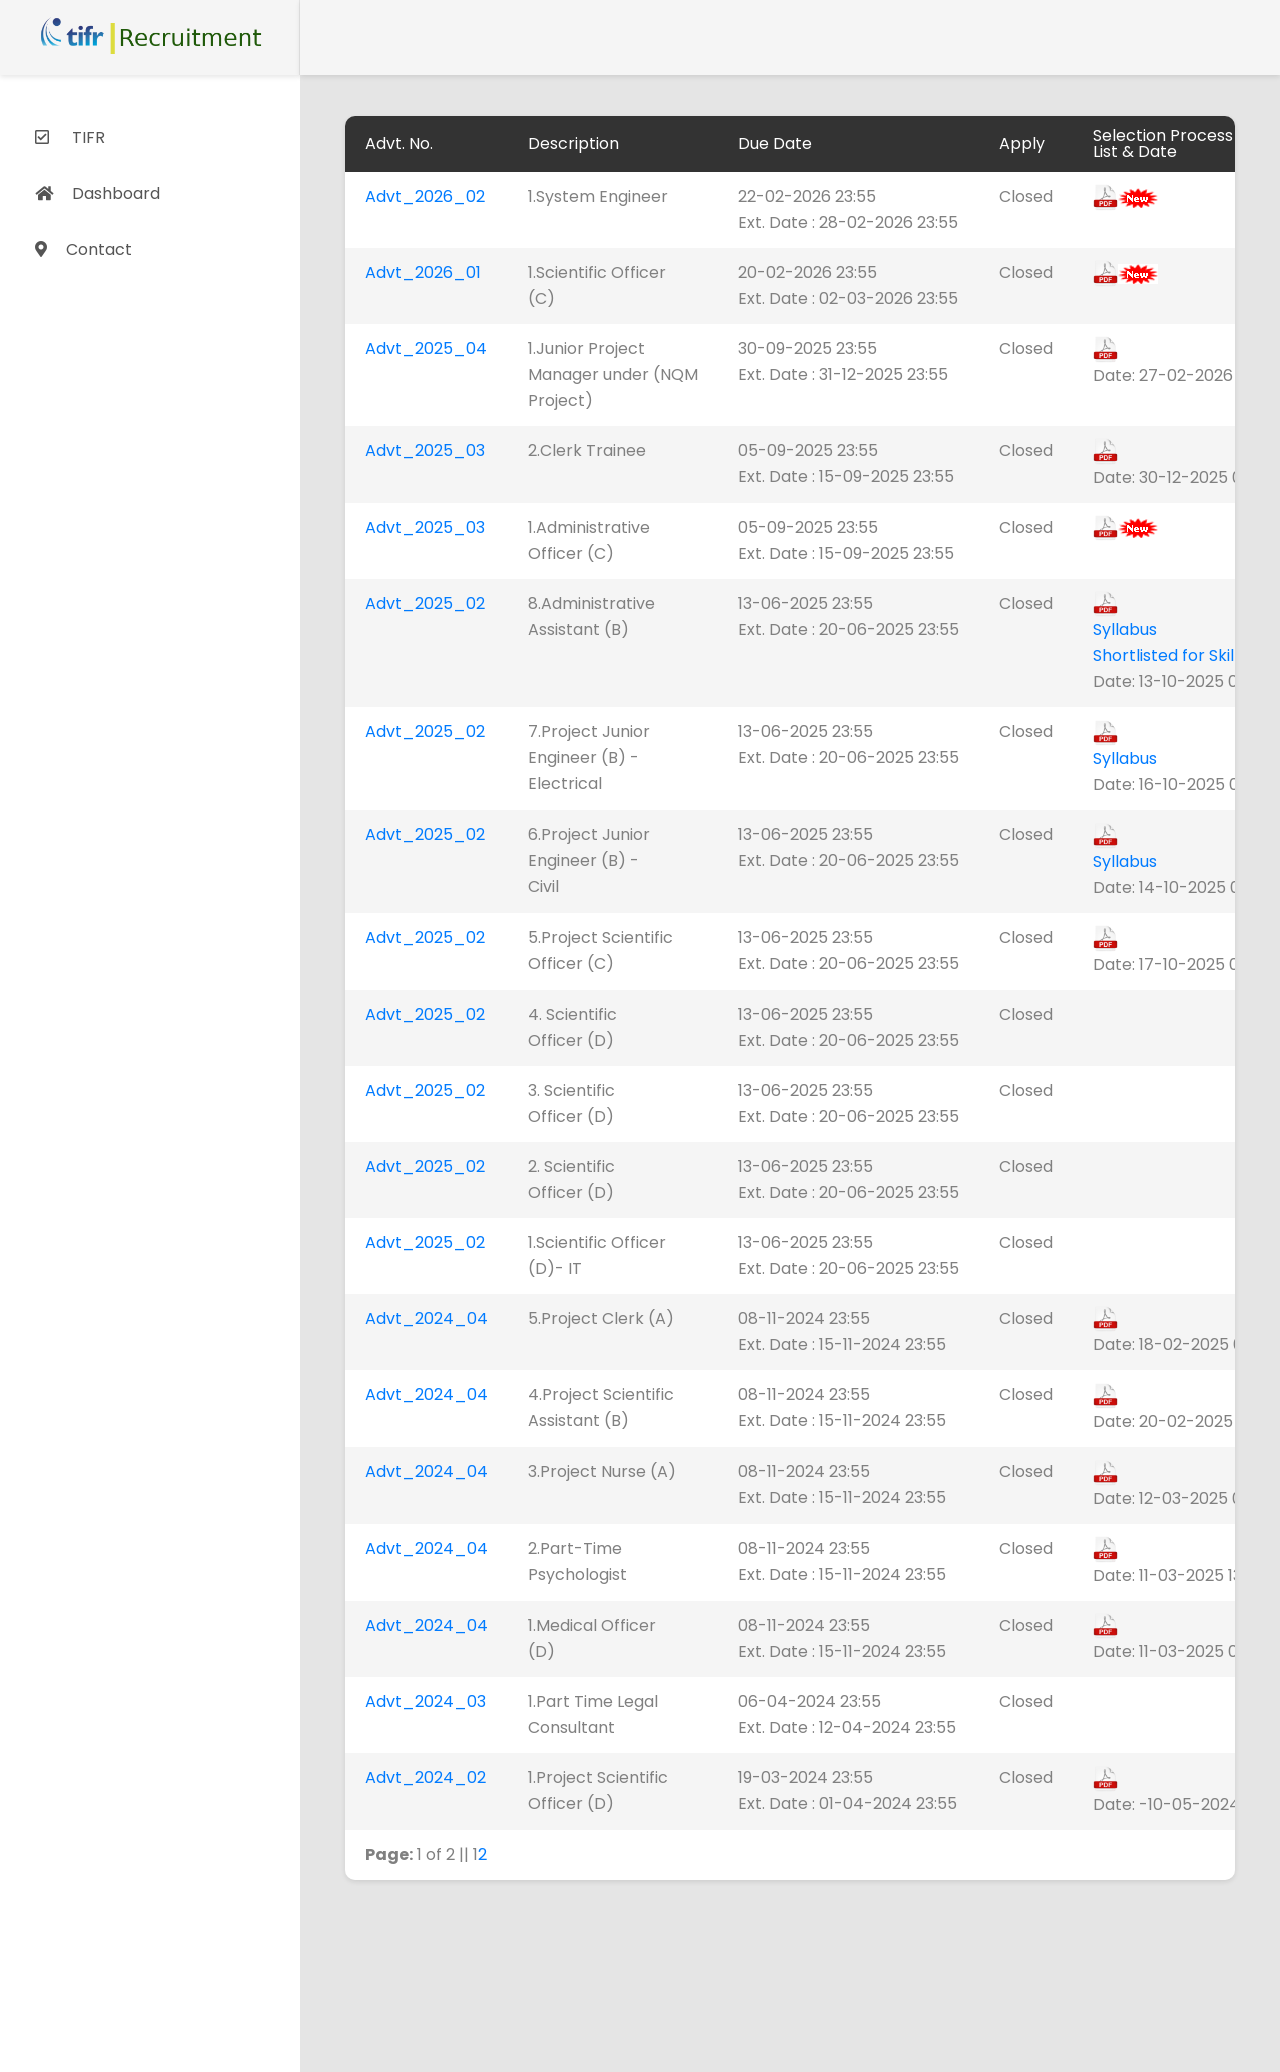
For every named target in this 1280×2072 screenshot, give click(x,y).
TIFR (70, 137)
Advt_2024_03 (425, 1701)
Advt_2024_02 (425, 1777)
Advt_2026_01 (423, 272)
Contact (83, 249)
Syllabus (1125, 629)
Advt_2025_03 (425, 450)
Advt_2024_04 (426, 1318)
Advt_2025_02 (425, 603)
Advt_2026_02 (425, 196)
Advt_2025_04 (426, 348)
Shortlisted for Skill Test (1185, 655)
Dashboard (97, 193)
